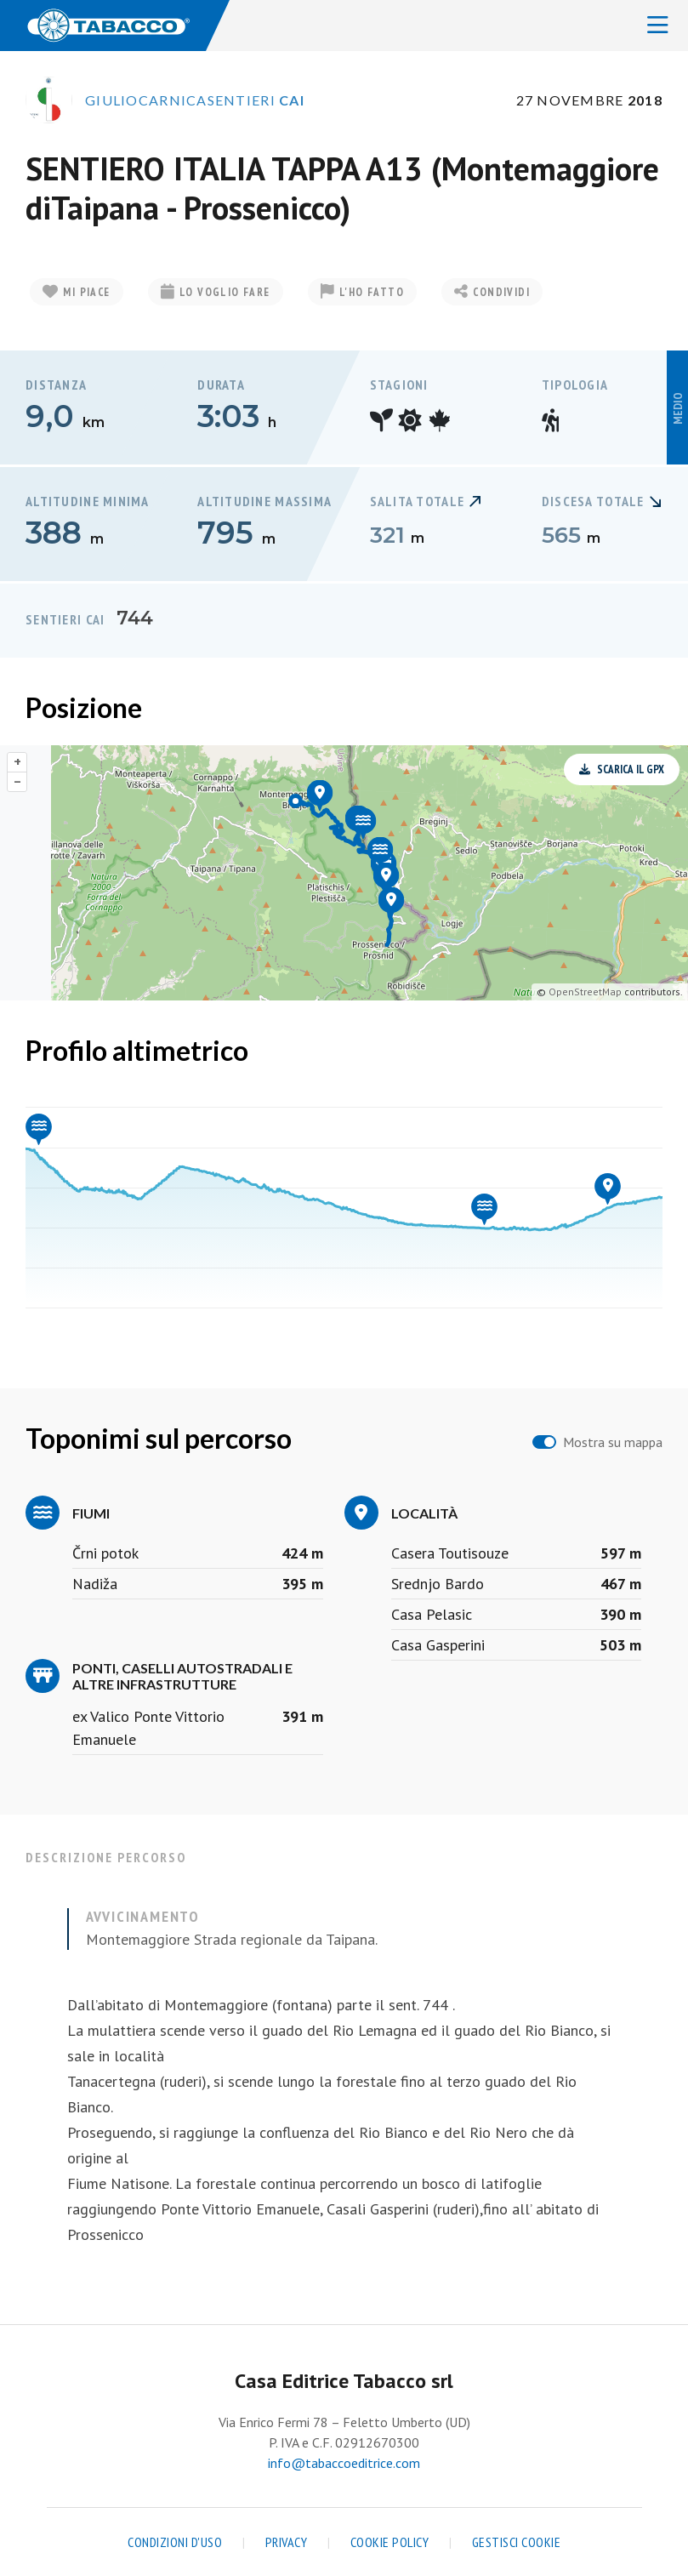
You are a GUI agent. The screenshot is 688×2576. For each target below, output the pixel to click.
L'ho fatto (362, 291)
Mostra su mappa (612, 1441)
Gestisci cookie (516, 2541)
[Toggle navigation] (657, 25)
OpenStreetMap (585, 991)
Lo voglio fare (215, 291)
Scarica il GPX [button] (621, 769)
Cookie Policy (389, 2541)
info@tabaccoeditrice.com (344, 2462)
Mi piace (77, 291)
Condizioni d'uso (175, 2541)
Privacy (286, 2541)
